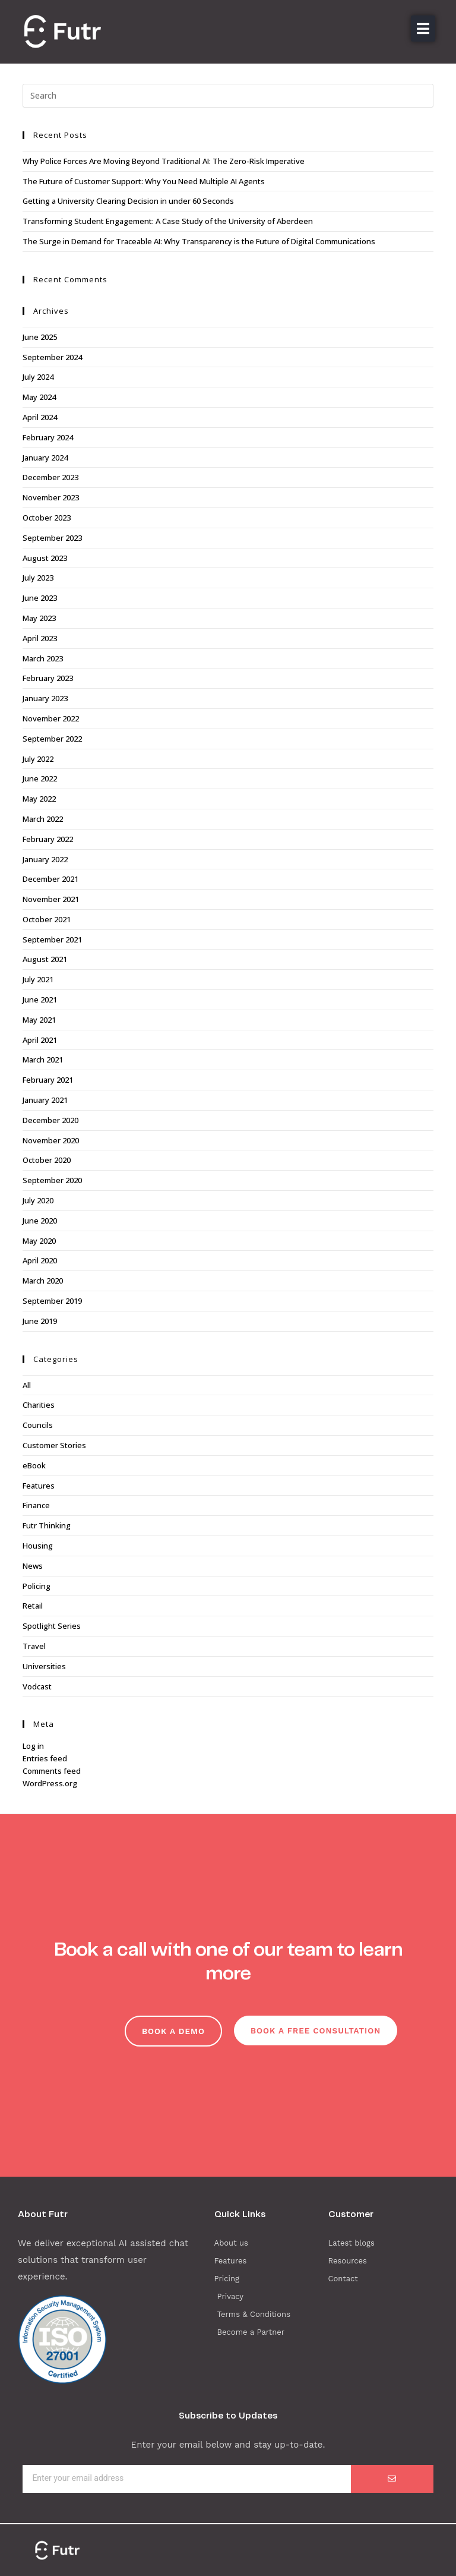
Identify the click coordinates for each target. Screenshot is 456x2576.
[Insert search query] (228, 96)
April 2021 (40, 1040)
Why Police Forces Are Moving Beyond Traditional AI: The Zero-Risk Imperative (164, 161)
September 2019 (52, 1300)
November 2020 (51, 1140)
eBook (34, 1465)
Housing (38, 1545)
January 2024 (45, 457)
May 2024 (39, 397)
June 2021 (40, 999)
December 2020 (50, 1120)
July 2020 (38, 1200)
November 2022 (51, 718)
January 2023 (45, 698)
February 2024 (48, 437)
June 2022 (40, 778)
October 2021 (47, 919)
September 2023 (52, 537)
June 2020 (40, 1220)
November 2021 (51, 899)
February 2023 (48, 678)
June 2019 (40, 1321)
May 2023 (39, 618)
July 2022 (38, 758)
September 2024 (52, 357)
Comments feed (52, 1770)
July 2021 (38, 979)
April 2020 (40, 1260)
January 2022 (45, 859)
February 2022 (48, 839)
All (27, 1385)
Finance (36, 1505)
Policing (36, 1586)
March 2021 (43, 1059)
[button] (423, 28)
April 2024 (40, 417)
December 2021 (50, 879)
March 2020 (43, 1280)
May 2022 (39, 798)
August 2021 (45, 959)
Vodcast (37, 1686)
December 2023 (50, 477)
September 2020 (52, 1180)
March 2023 (43, 658)
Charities (39, 1404)
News (33, 1565)
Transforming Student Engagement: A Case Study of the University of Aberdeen (168, 221)
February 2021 (48, 1079)
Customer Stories (54, 1445)
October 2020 (47, 1160)
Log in (33, 1746)
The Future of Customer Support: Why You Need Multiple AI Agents (144, 181)
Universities (44, 1666)
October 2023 (47, 517)
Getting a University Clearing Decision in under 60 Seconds (128, 201)
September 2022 (52, 738)
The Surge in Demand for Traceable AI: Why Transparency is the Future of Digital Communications (199, 241)
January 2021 (45, 1100)
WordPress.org (50, 1783)
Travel (34, 1646)
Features (39, 1485)
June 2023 (40, 597)
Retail (33, 1605)
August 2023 (45, 558)
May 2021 (39, 1019)
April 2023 (40, 638)
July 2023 (38, 577)
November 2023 (51, 497)
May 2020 (39, 1240)
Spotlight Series (52, 1625)
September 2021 (52, 939)
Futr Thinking (47, 1525)
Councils (38, 1425)
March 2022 (43, 819)
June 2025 (40, 337)
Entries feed (45, 1758)
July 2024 (38, 376)
